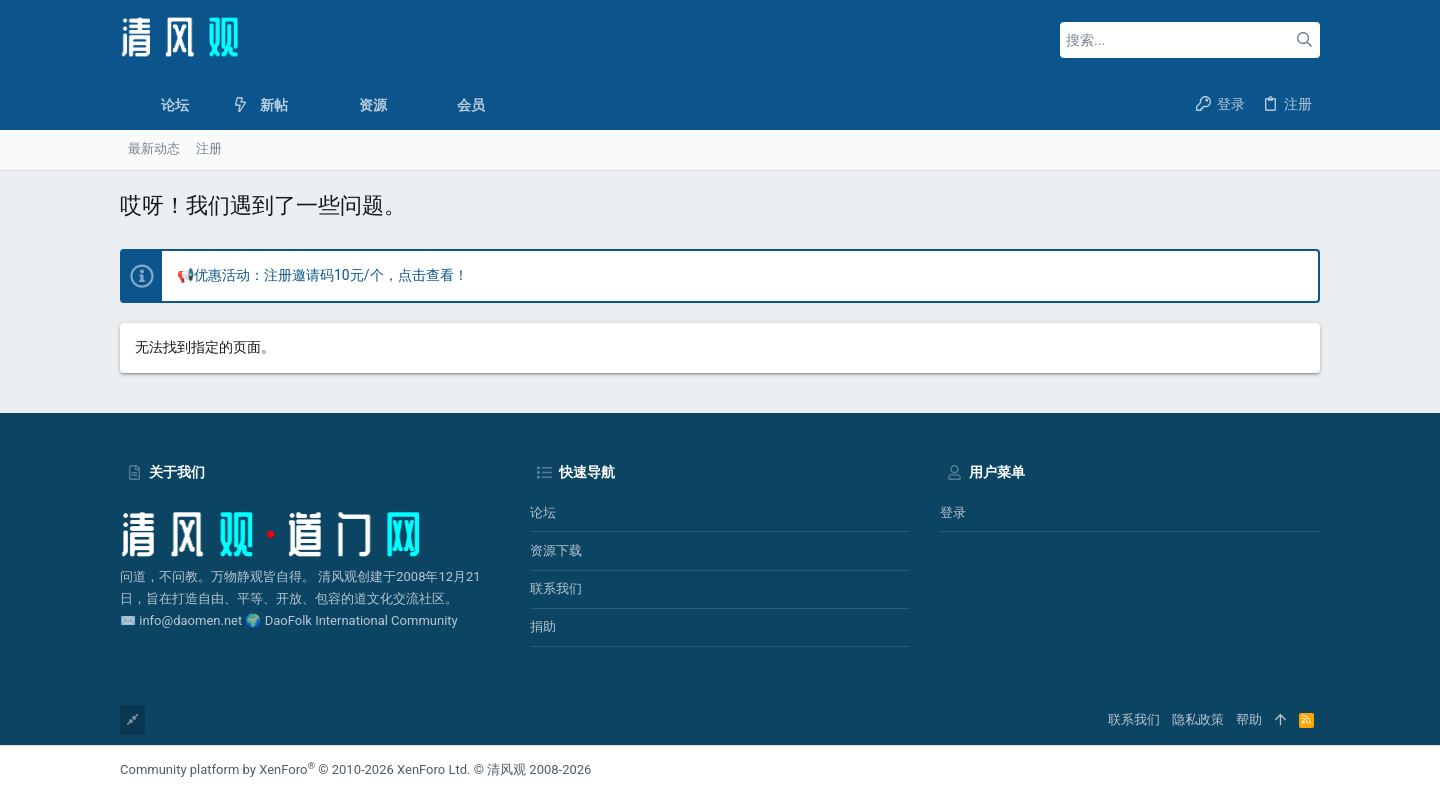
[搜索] (1190, 40)
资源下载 (556, 550)
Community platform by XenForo (295, 769)
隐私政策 (1198, 719)
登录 (953, 512)
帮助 (1249, 719)
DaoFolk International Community (361, 620)
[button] (204, 105)
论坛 (543, 512)
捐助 (543, 626)
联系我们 (556, 588)
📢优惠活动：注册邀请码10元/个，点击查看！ (322, 275)
